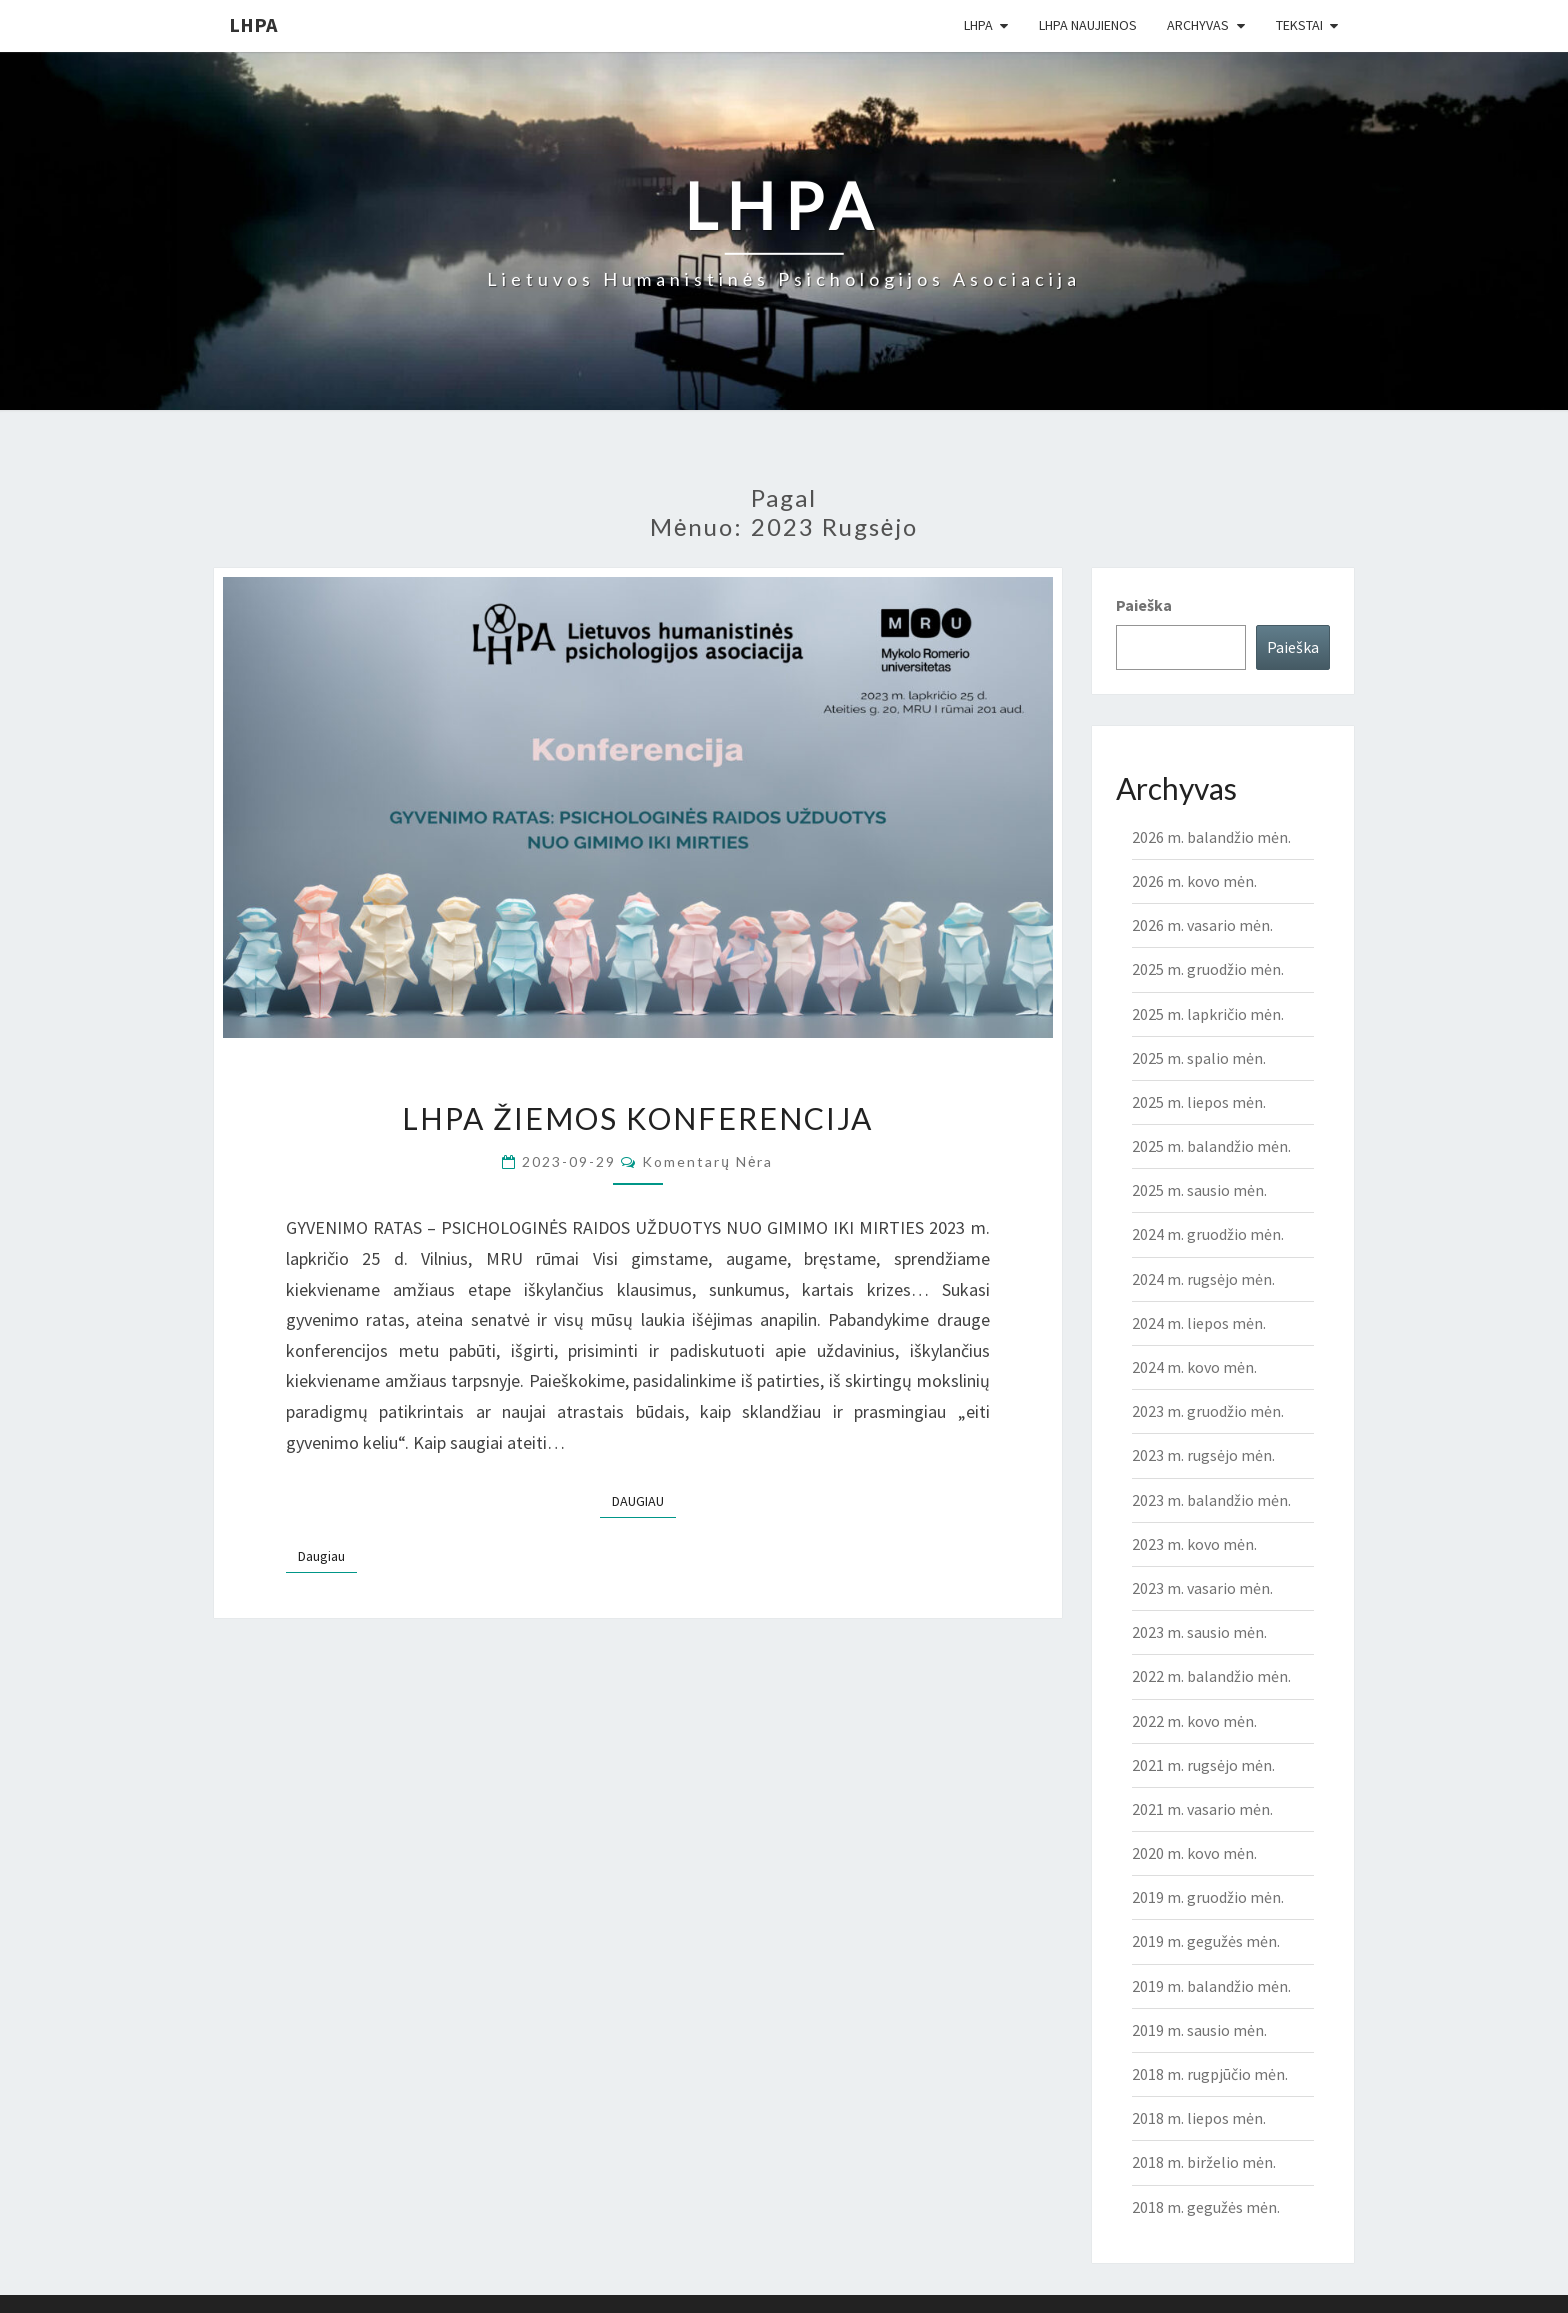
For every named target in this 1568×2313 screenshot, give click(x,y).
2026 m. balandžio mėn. (1211, 837)
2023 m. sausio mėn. (1199, 1632)
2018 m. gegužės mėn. (1206, 2207)
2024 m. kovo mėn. (1194, 1367)
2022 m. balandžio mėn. (1211, 1676)
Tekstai (1299, 25)
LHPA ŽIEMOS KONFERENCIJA (637, 1118)
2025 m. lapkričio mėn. (1208, 1014)
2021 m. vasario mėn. (1202, 1809)
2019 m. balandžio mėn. (1211, 1986)
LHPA (253, 24)
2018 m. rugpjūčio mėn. (1210, 2074)
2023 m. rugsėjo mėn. (1203, 1455)
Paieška (1144, 605)
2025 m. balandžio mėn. (1211, 1146)
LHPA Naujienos (1088, 25)
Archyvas (1198, 25)
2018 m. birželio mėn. (1204, 2162)
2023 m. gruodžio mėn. (1208, 1411)
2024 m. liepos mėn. (1199, 1323)
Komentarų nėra (707, 1161)
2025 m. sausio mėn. (1199, 1190)
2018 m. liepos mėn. (1199, 2118)
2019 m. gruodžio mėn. (1208, 1897)
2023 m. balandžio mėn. (1211, 1500)
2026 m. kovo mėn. (1194, 881)
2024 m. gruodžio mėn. (1208, 1234)
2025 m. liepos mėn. (1199, 1102)
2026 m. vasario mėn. (1202, 925)
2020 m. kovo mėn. (1194, 1853)
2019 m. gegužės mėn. (1206, 1941)
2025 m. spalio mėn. (1199, 1058)
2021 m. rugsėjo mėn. (1203, 1765)
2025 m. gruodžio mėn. (1208, 969)
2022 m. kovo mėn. (1194, 1721)
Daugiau (644, 1500)
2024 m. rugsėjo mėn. (1203, 1279)
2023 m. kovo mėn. (1194, 1544)
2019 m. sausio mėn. (1199, 2030)
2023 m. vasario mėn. (1202, 1588)
